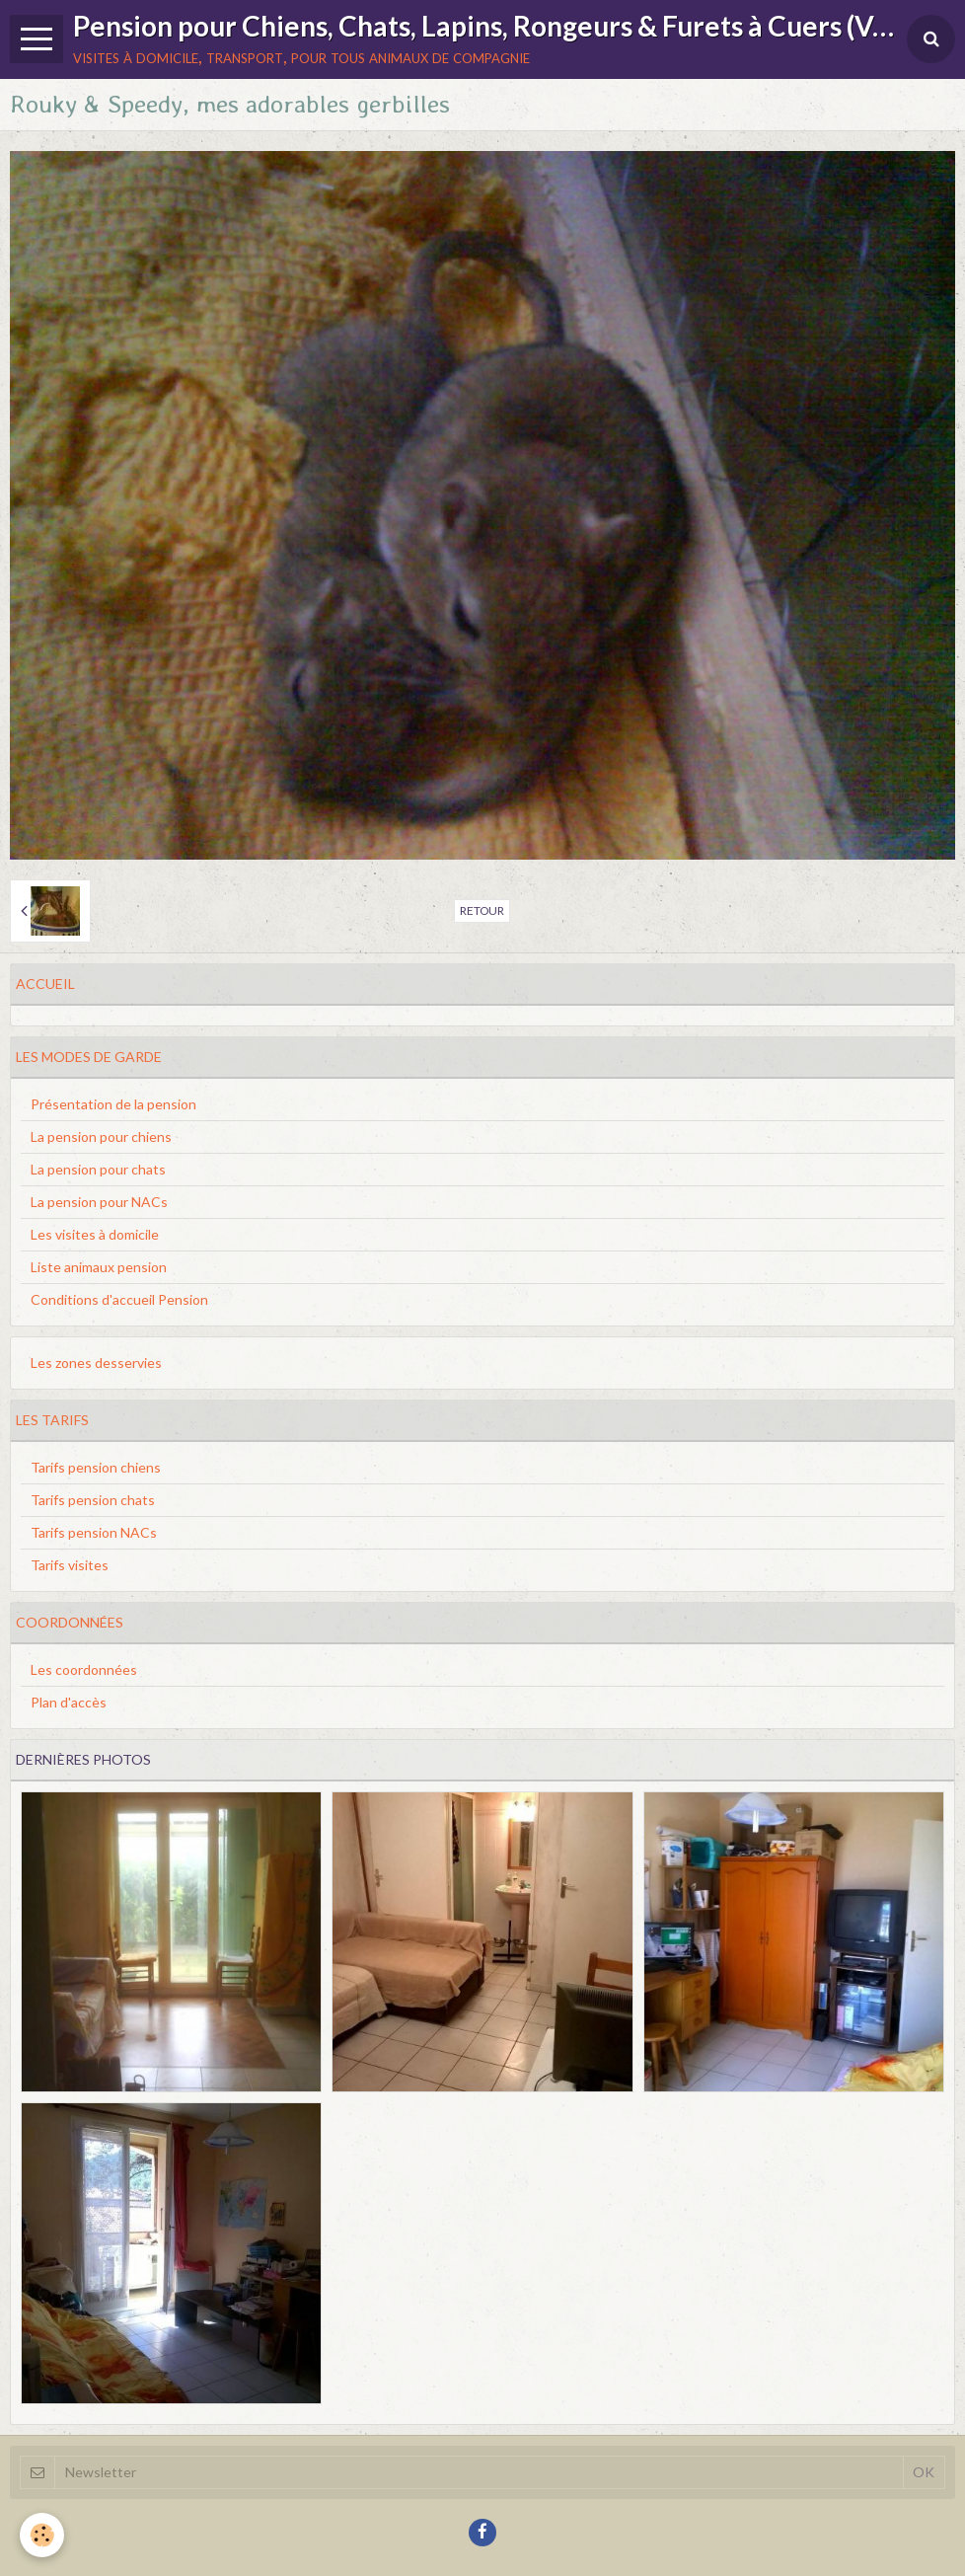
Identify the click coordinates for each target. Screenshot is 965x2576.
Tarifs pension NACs (94, 1532)
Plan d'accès (69, 1702)
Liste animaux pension (99, 1266)
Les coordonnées (84, 1669)
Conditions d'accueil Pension (119, 1299)
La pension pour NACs (99, 1201)
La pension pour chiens (101, 1136)
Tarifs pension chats (93, 1499)
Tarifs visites (70, 1564)
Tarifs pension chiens (96, 1467)
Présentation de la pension (113, 1104)
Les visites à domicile (95, 1234)
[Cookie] (42, 2535)
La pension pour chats (98, 1169)
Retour (482, 910)
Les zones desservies (96, 1362)
